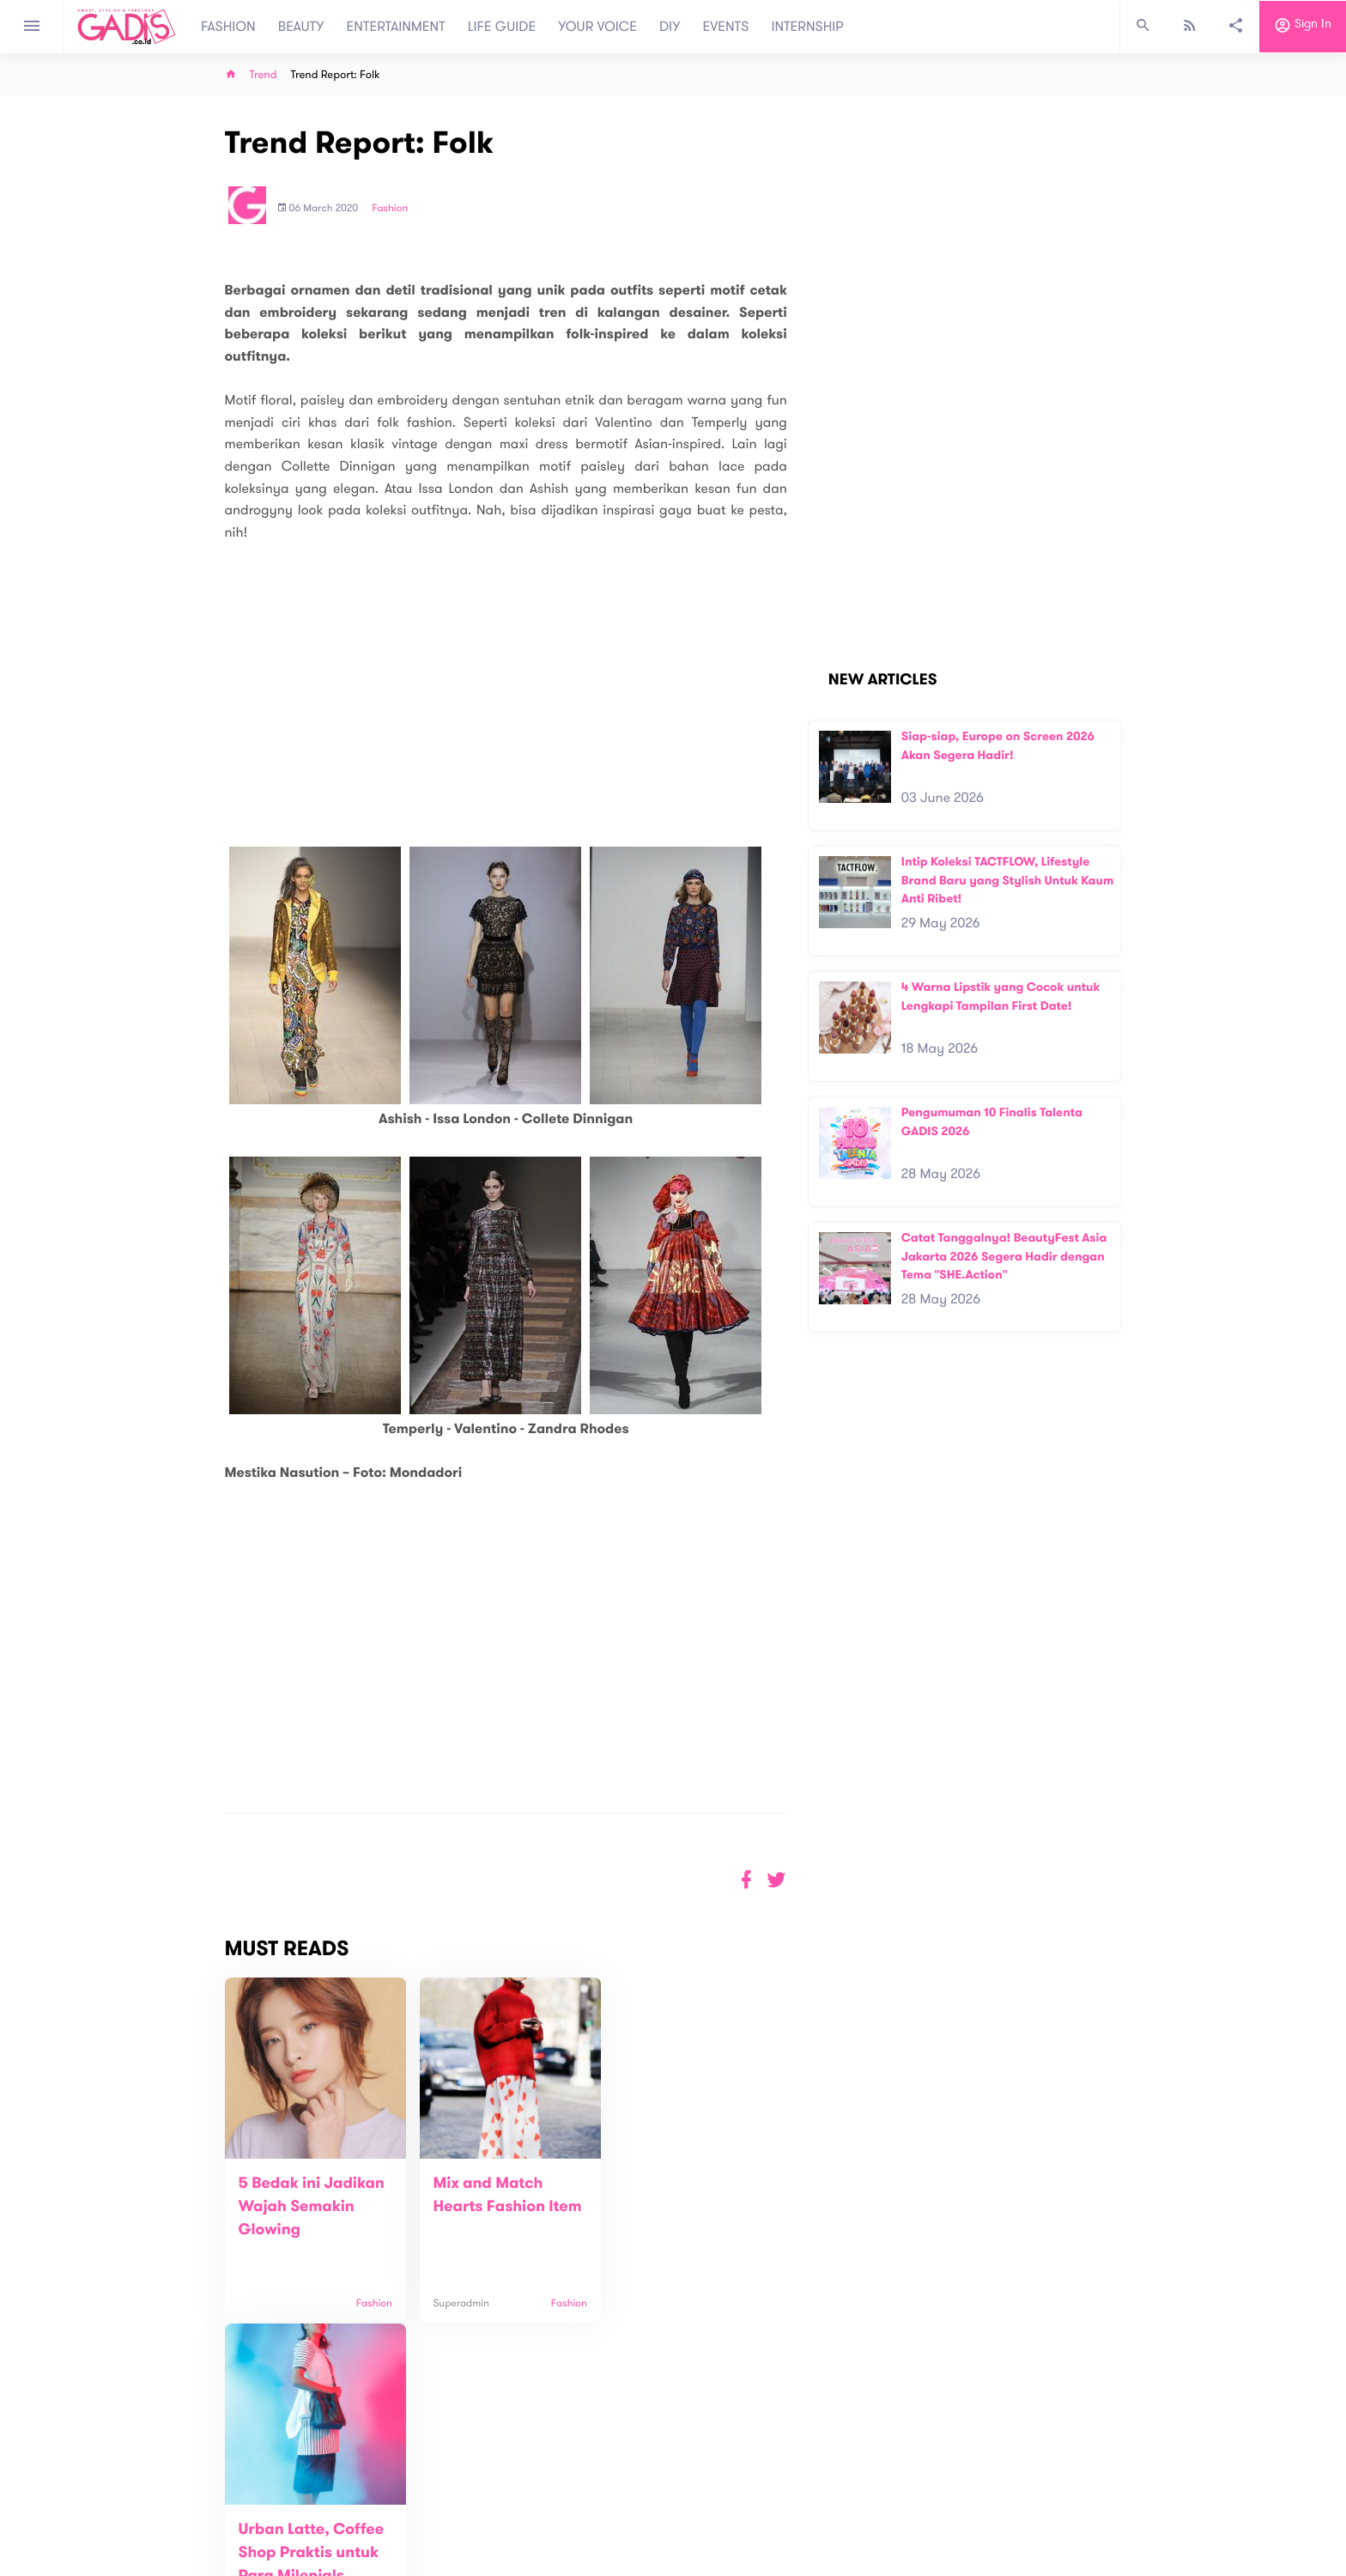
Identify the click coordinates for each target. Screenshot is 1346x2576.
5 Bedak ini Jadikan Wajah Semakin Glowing (312, 2206)
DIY (670, 26)
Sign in (1302, 26)
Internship (451, 2543)
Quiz (709, 2497)
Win (739, 2497)
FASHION (228, 26)
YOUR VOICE (597, 26)
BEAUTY (301, 26)
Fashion (390, 209)
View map (203, 2561)
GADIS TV (781, 2497)
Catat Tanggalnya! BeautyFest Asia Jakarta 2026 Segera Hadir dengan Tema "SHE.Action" (1004, 1256)
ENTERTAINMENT (396, 26)
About (441, 2488)
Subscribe (1094, 2435)
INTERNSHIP (807, 26)
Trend (263, 75)
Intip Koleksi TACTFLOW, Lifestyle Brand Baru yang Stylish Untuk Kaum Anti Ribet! (1007, 880)
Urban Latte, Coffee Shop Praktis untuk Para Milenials (686, 2206)
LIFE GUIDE (502, 26)
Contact (447, 2506)
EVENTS (726, 26)
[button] (776, 1880)
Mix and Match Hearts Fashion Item (481, 2206)
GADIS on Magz (853, 2497)
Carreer (446, 2524)
